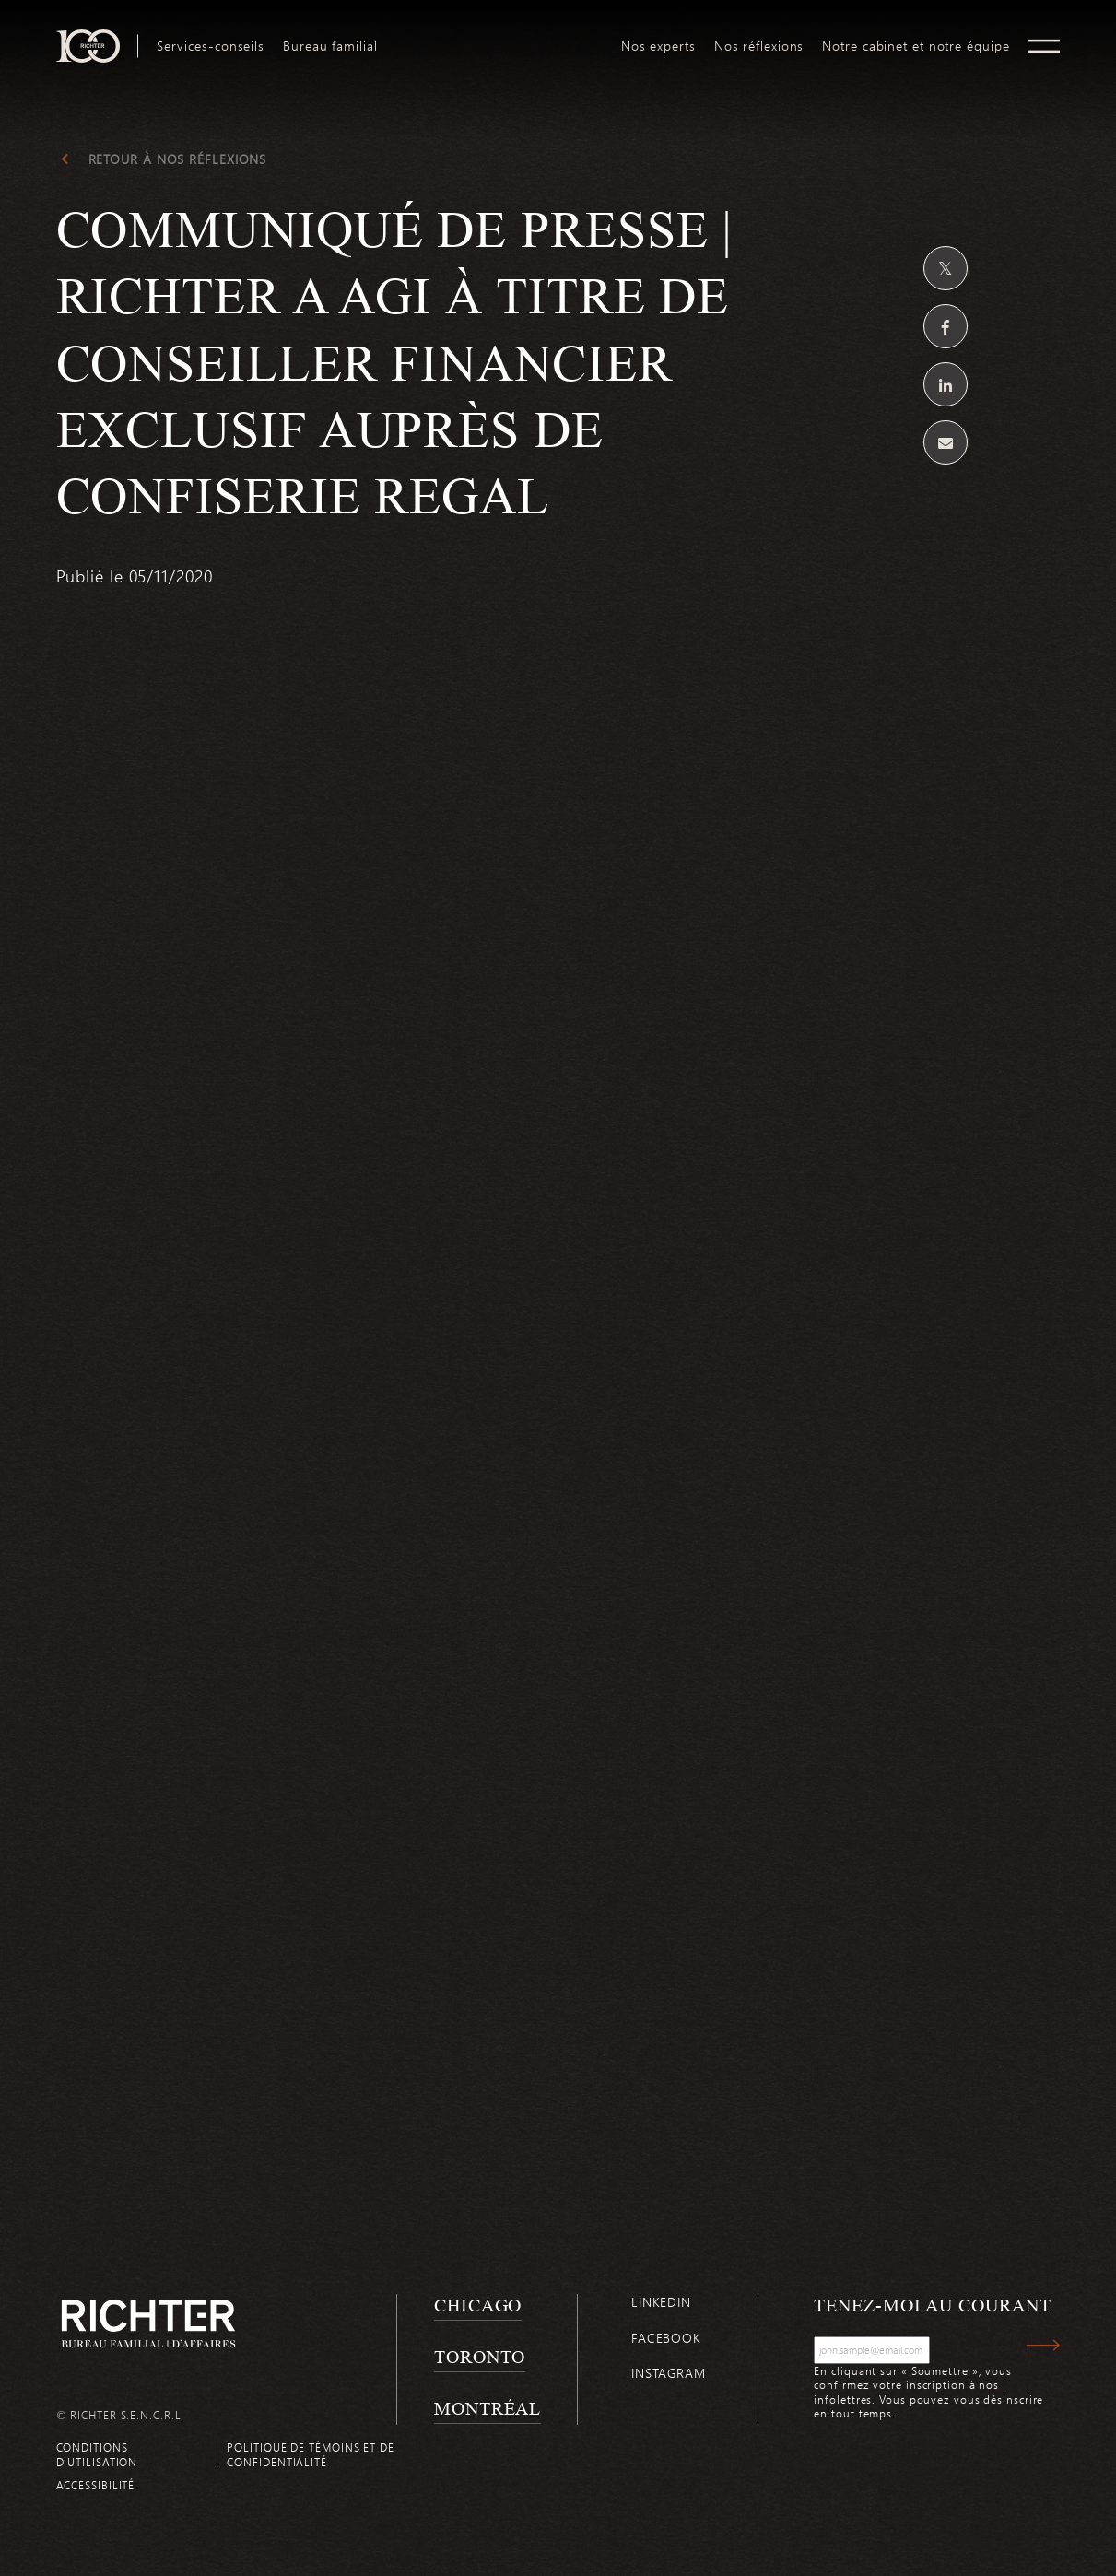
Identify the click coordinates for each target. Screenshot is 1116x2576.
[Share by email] (945, 442)
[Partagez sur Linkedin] (945, 384)
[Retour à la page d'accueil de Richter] (148, 2323)
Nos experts (658, 46)
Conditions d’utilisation (97, 2454)
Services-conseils (210, 46)
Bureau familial (330, 46)
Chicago (478, 2305)
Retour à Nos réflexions (177, 159)
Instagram (668, 2373)
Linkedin (661, 2302)
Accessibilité (95, 2484)
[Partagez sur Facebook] (945, 326)
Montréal (487, 2408)
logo (499, 36)
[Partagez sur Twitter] (945, 268)
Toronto (479, 2357)
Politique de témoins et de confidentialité (310, 2454)
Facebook (666, 2338)
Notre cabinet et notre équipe (915, 46)
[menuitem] (210, 46)
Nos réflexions (759, 46)
